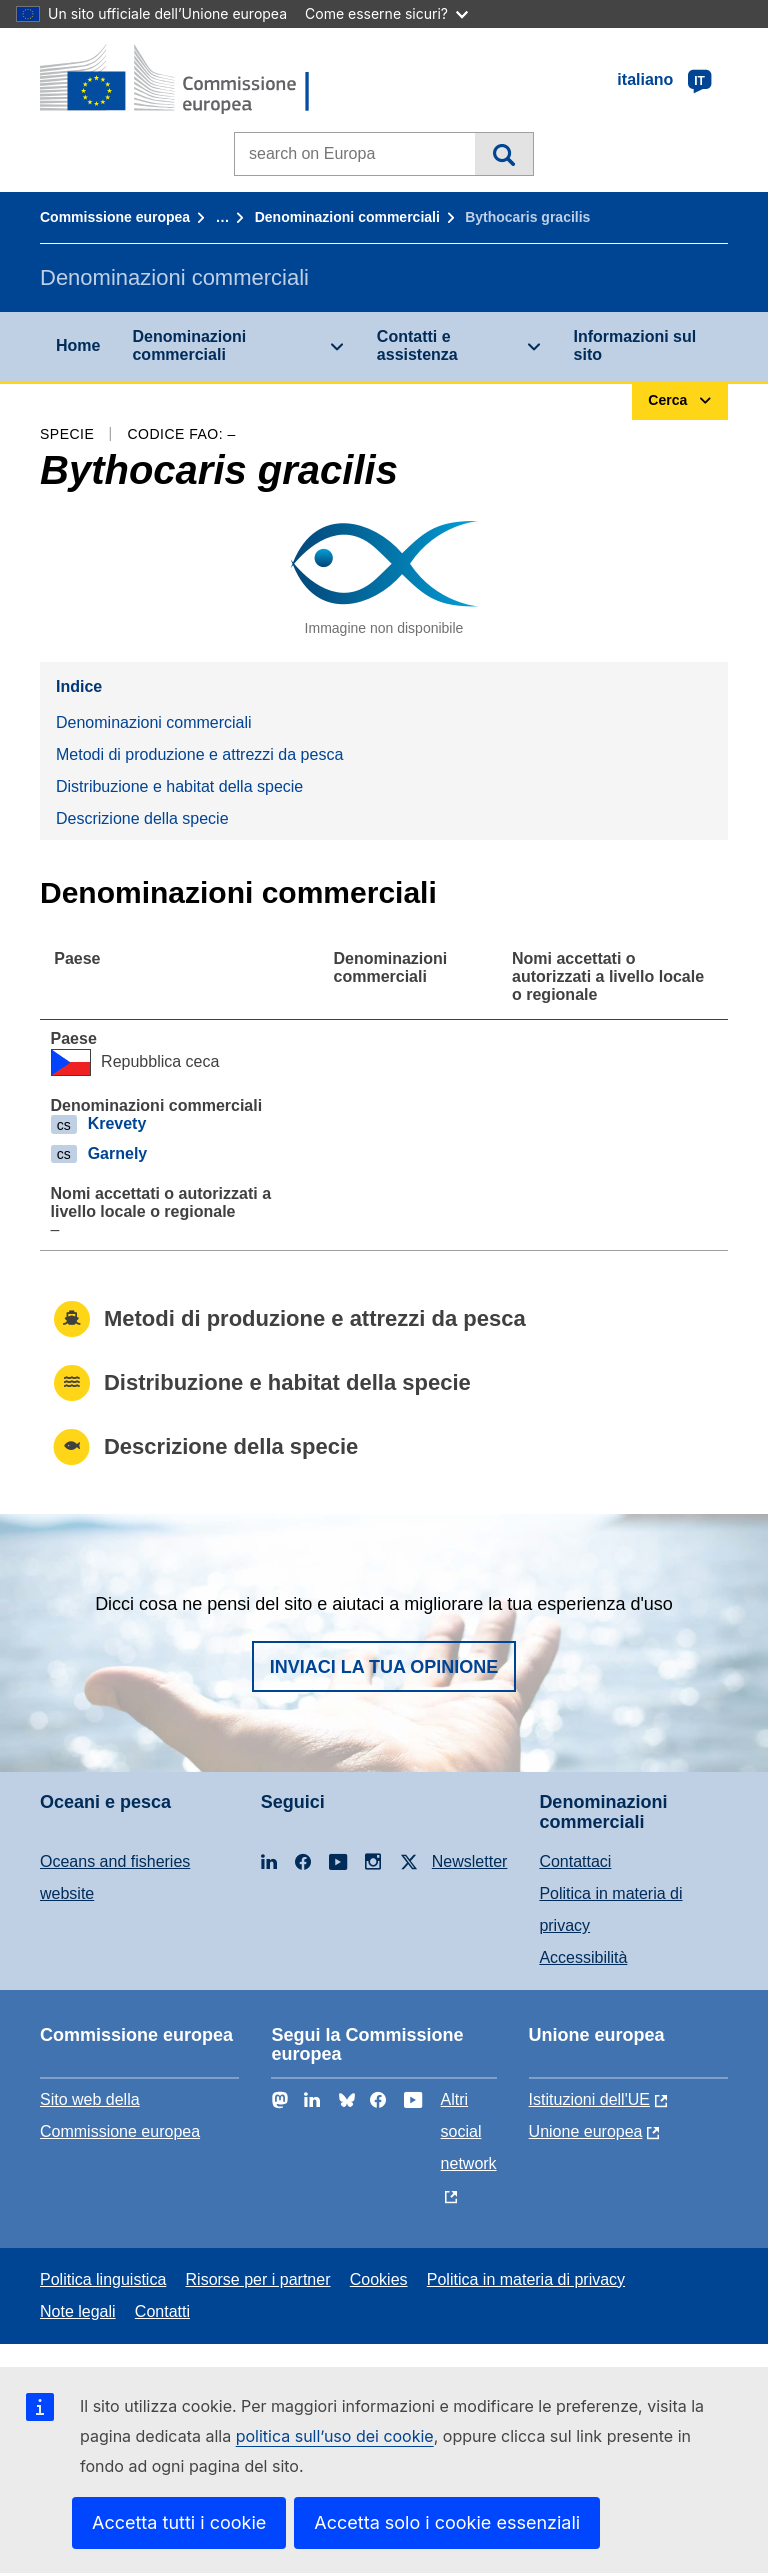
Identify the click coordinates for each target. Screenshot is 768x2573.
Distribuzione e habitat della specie (179, 786)
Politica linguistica (103, 2279)
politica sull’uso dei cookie (335, 2436)
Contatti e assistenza (417, 345)
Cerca (503, 154)
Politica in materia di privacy (526, 2279)
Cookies (379, 2279)
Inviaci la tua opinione (384, 1667)
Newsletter (470, 1861)
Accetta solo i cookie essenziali (447, 2522)
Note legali (78, 2311)
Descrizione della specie (142, 818)
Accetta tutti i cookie (179, 2522)
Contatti (162, 2311)
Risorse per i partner (258, 2279)
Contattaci (575, 1861)
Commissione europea (115, 217)
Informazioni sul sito (635, 345)
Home (78, 345)
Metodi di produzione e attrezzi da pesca (199, 754)
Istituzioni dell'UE (589, 2099)
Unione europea (586, 2131)
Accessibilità (583, 1957)
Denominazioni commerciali (347, 217)
